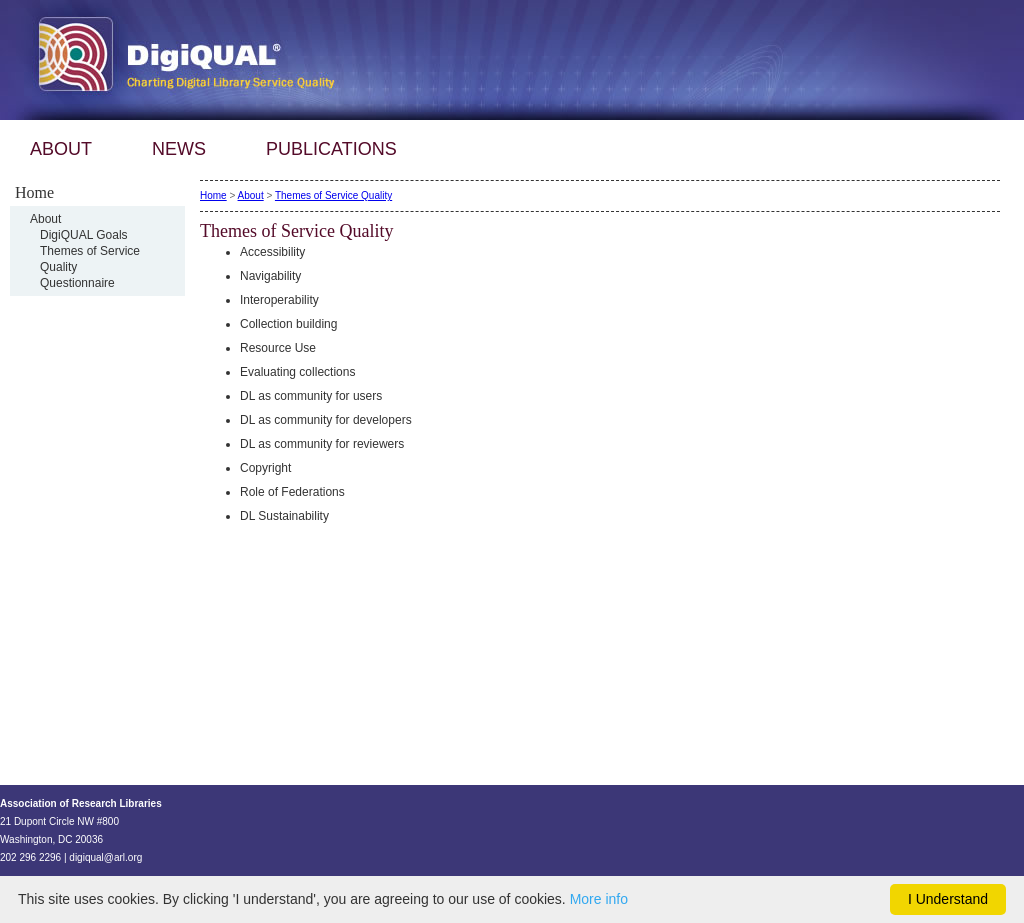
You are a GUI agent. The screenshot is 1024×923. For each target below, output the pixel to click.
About (45, 219)
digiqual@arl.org (105, 857)
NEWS (179, 149)
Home (213, 195)
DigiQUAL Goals (84, 235)
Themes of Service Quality (333, 195)
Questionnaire (77, 283)
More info (599, 899)
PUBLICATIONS (331, 149)
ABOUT (61, 149)
